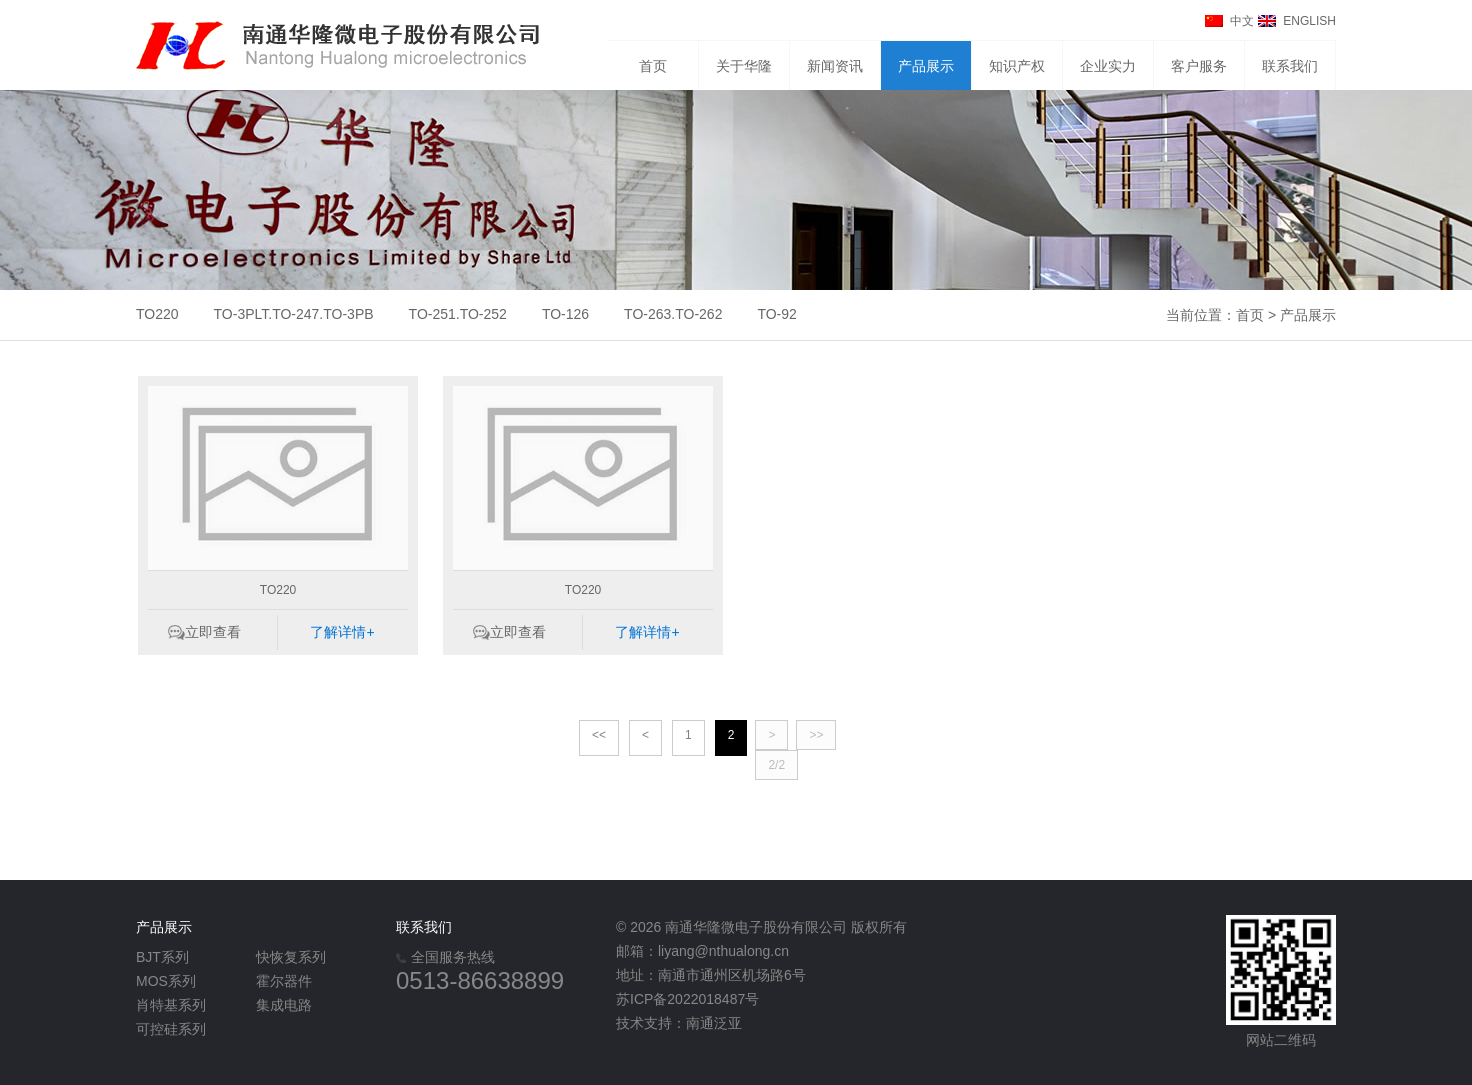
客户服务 (1199, 66)
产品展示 (926, 66)
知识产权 (1017, 66)
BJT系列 (162, 957)
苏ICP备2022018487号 (687, 999)
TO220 (157, 314)
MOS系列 (166, 981)
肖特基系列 (171, 1005)
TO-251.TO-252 (458, 314)
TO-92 (776, 314)
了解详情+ (342, 632)
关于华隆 (744, 66)
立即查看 (213, 632)
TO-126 (565, 314)
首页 (653, 66)
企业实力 (1108, 66)
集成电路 (284, 1005)
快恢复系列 (291, 957)
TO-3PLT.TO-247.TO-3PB (294, 314)
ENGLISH (1309, 21)
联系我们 (1290, 66)
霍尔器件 (284, 981)
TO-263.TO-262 (673, 314)
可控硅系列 (171, 1029)
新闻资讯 (835, 66)
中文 (1242, 21)
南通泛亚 (714, 1023)
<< (599, 735)
